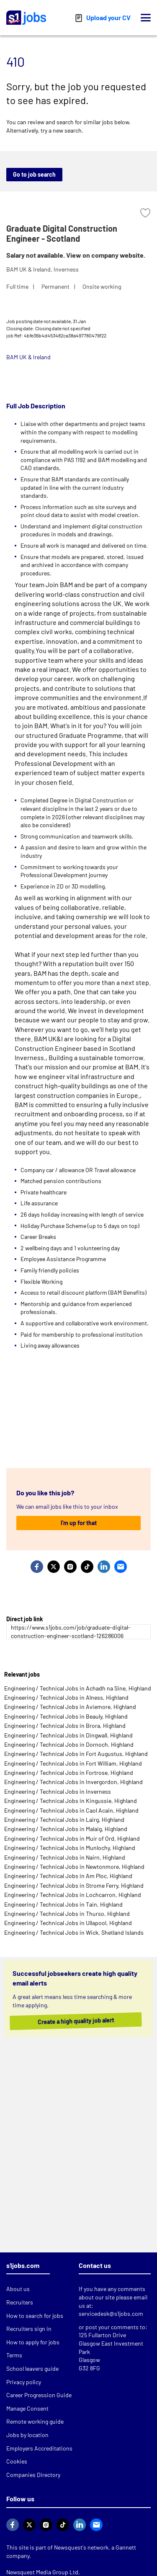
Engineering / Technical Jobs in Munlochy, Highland (69, 1847)
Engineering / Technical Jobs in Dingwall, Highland (68, 1735)
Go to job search (34, 174)
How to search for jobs (34, 2315)
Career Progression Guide (39, 2394)
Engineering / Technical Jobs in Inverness (57, 1791)
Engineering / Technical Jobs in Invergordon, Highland (73, 1781)
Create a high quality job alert (72, 2021)
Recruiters (19, 2302)
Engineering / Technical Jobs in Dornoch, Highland (69, 1744)
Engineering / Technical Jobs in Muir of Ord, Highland (72, 1838)
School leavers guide (32, 2368)
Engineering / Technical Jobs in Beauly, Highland (66, 1716)
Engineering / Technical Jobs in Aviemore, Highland (70, 1706)
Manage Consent (27, 2408)
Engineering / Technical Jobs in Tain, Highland (63, 1904)
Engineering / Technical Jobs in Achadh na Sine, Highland (77, 1688)
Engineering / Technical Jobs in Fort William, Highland (73, 1763)
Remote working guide (35, 2421)
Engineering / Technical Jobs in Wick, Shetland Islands (74, 1932)
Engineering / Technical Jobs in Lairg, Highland (64, 1819)
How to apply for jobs (32, 2342)
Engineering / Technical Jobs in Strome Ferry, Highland (74, 1885)
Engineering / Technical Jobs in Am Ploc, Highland (68, 1875)
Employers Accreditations (39, 2448)
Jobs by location (27, 2434)
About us (18, 2288)
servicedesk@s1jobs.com (111, 2313)
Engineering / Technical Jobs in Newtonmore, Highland (74, 1866)
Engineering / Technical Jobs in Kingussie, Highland (70, 1800)
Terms (14, 2355)
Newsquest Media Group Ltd (42, 2572)
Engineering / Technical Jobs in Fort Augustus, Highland (76, 1753)
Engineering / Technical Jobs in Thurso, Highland (67, 1913)
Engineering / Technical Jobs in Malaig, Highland (65, 1828)
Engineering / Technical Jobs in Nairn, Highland (64, 1857)
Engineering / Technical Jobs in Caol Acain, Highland (71, 1810)
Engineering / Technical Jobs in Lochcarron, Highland (72, 1894)
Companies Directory (33, 2474)
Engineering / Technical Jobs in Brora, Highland (65, 1725)
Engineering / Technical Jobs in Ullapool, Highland (68, 1922)
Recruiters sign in (28, 2328)
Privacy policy (23, 2381)
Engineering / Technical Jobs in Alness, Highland (66, 1697)
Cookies (16, 2461)
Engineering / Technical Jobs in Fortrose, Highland (68, 1772)
